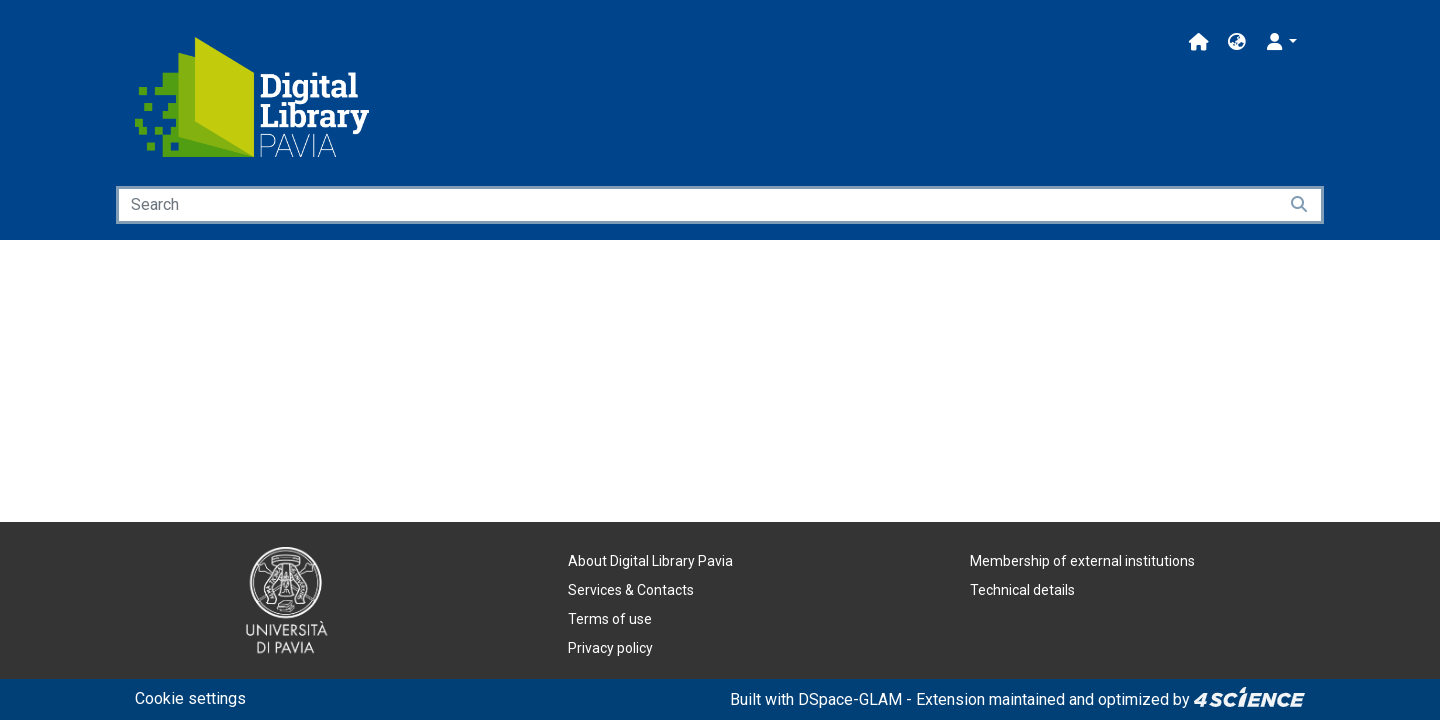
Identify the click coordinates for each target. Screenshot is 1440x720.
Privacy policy (610, 648)
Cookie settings (190, 698)
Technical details (1022, 590)
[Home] (252, 97)
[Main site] (1199, 42)
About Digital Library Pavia (650, 561)
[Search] (697, 205)
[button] (1237, 42)
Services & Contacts (631, 590)
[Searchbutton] (1300, 205)
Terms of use (610, 619)
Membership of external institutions (1082, 561)
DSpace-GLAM (850, 699)
